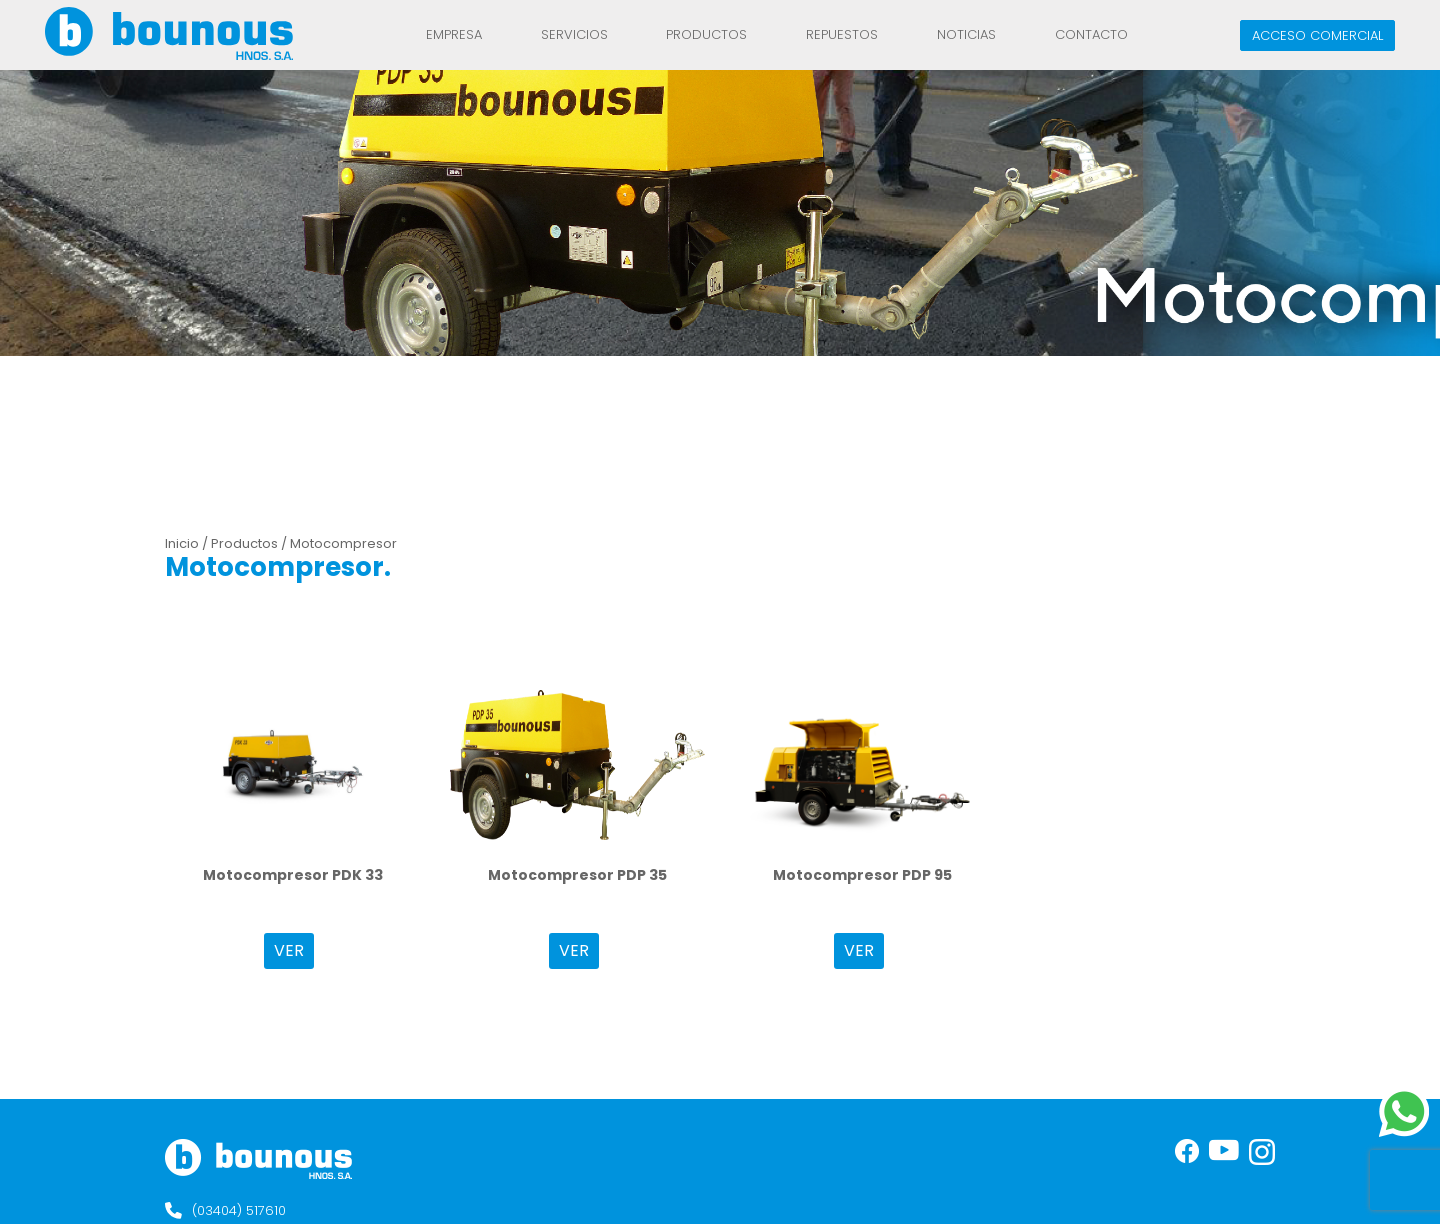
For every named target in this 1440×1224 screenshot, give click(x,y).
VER (289, 950)
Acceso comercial (1317, 35)
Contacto (1091, 34)
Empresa (454, 34)
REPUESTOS (842, 34)
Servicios (574, 34)
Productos (706, 34)
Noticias (966, 34)
